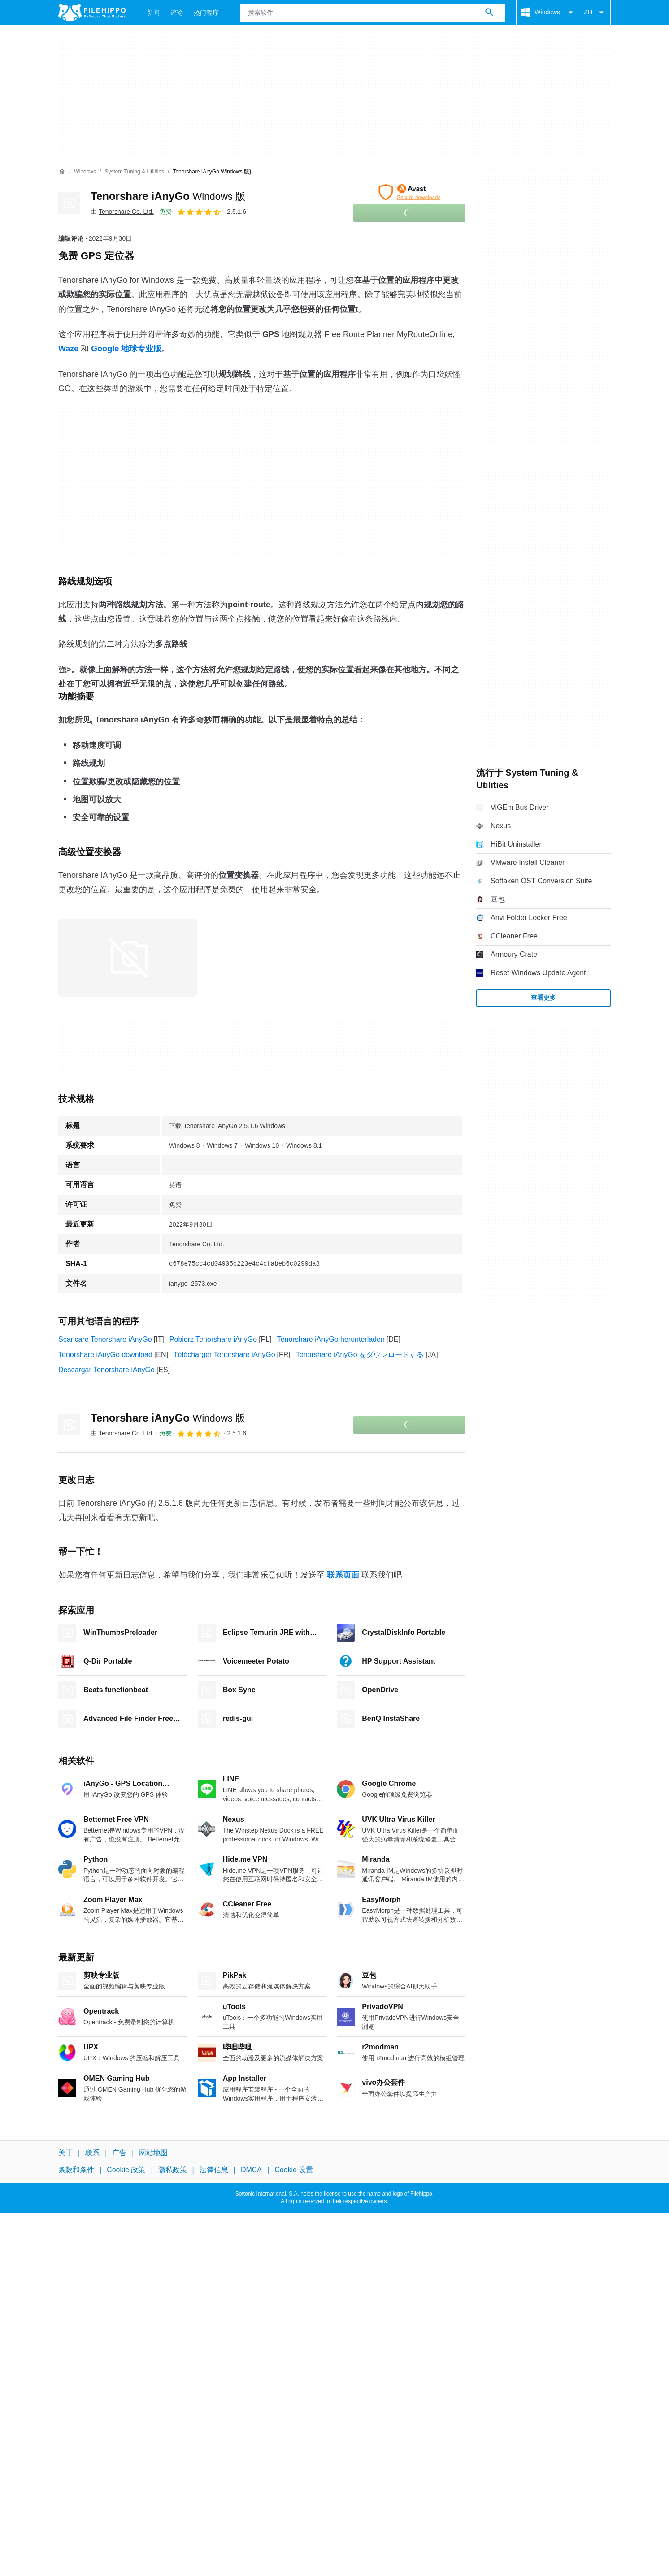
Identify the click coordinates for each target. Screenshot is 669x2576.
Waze (68, 348)
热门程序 (206, 12)
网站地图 (153, 2153)
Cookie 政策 (126, 2170)
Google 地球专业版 (126, 348)
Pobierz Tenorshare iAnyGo (213, 1339)
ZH (595, 12)
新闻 (153, 12)
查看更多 (543, 997)
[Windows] (85, 172)
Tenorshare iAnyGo (168, 196)
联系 (92, 2153)
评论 (176, 12)
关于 (65, 2153)
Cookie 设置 (293, 2170)
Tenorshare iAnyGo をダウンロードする (360, 1354)
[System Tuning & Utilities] (134, 172)
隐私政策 (172, 2170)
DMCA (251, 2170)
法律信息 (214, 2170)
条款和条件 (76, 2170)
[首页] (61, 172)
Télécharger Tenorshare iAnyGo (224, 1354)
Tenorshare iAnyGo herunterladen (331, 1339)
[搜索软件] (489, 13)
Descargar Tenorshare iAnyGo (106, 1370)
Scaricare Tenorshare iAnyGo (105, 1339)
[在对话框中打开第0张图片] (127, 958)
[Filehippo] (92, 12)
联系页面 (343, 1574)
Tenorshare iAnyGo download (105, 1354)
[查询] (372, 13)
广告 (119, 2153)
